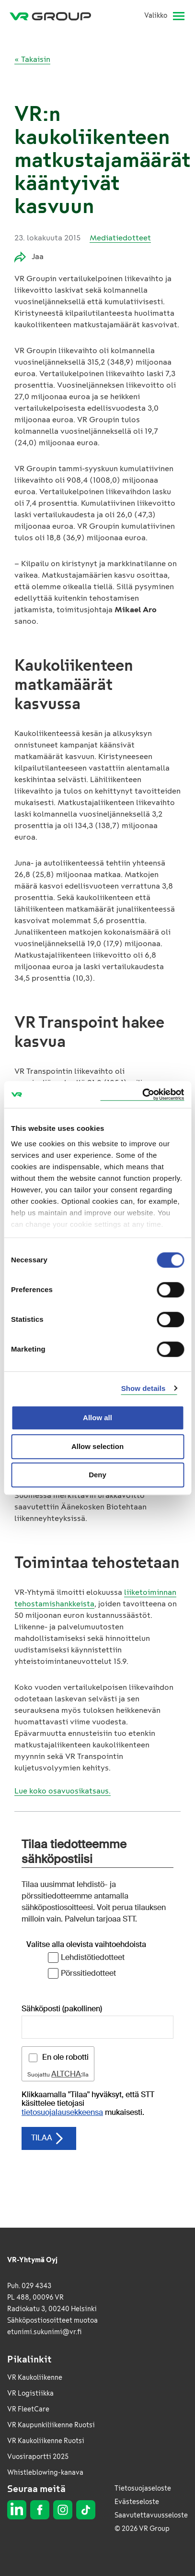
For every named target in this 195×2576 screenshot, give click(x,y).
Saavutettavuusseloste (151, 2515)
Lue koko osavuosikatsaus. (62, 1790)
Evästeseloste (137, 2502)
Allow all (97, 1417)
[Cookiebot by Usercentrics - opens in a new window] (142, 1094)
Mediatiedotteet (120, 237)
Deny (97, 1475)
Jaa (29, 257)
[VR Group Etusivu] (54, 16)
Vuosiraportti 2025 (38, 2457)
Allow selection (97, 1446)
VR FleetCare (28, 2409)
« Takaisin (32, 59)
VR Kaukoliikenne (34, 2378)
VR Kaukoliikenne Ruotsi (45, 2441)
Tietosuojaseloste (143, 2488)
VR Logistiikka (30, 2393)
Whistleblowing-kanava (45, 2473)
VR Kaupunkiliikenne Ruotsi (51, 2425)
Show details (143, 1388)
